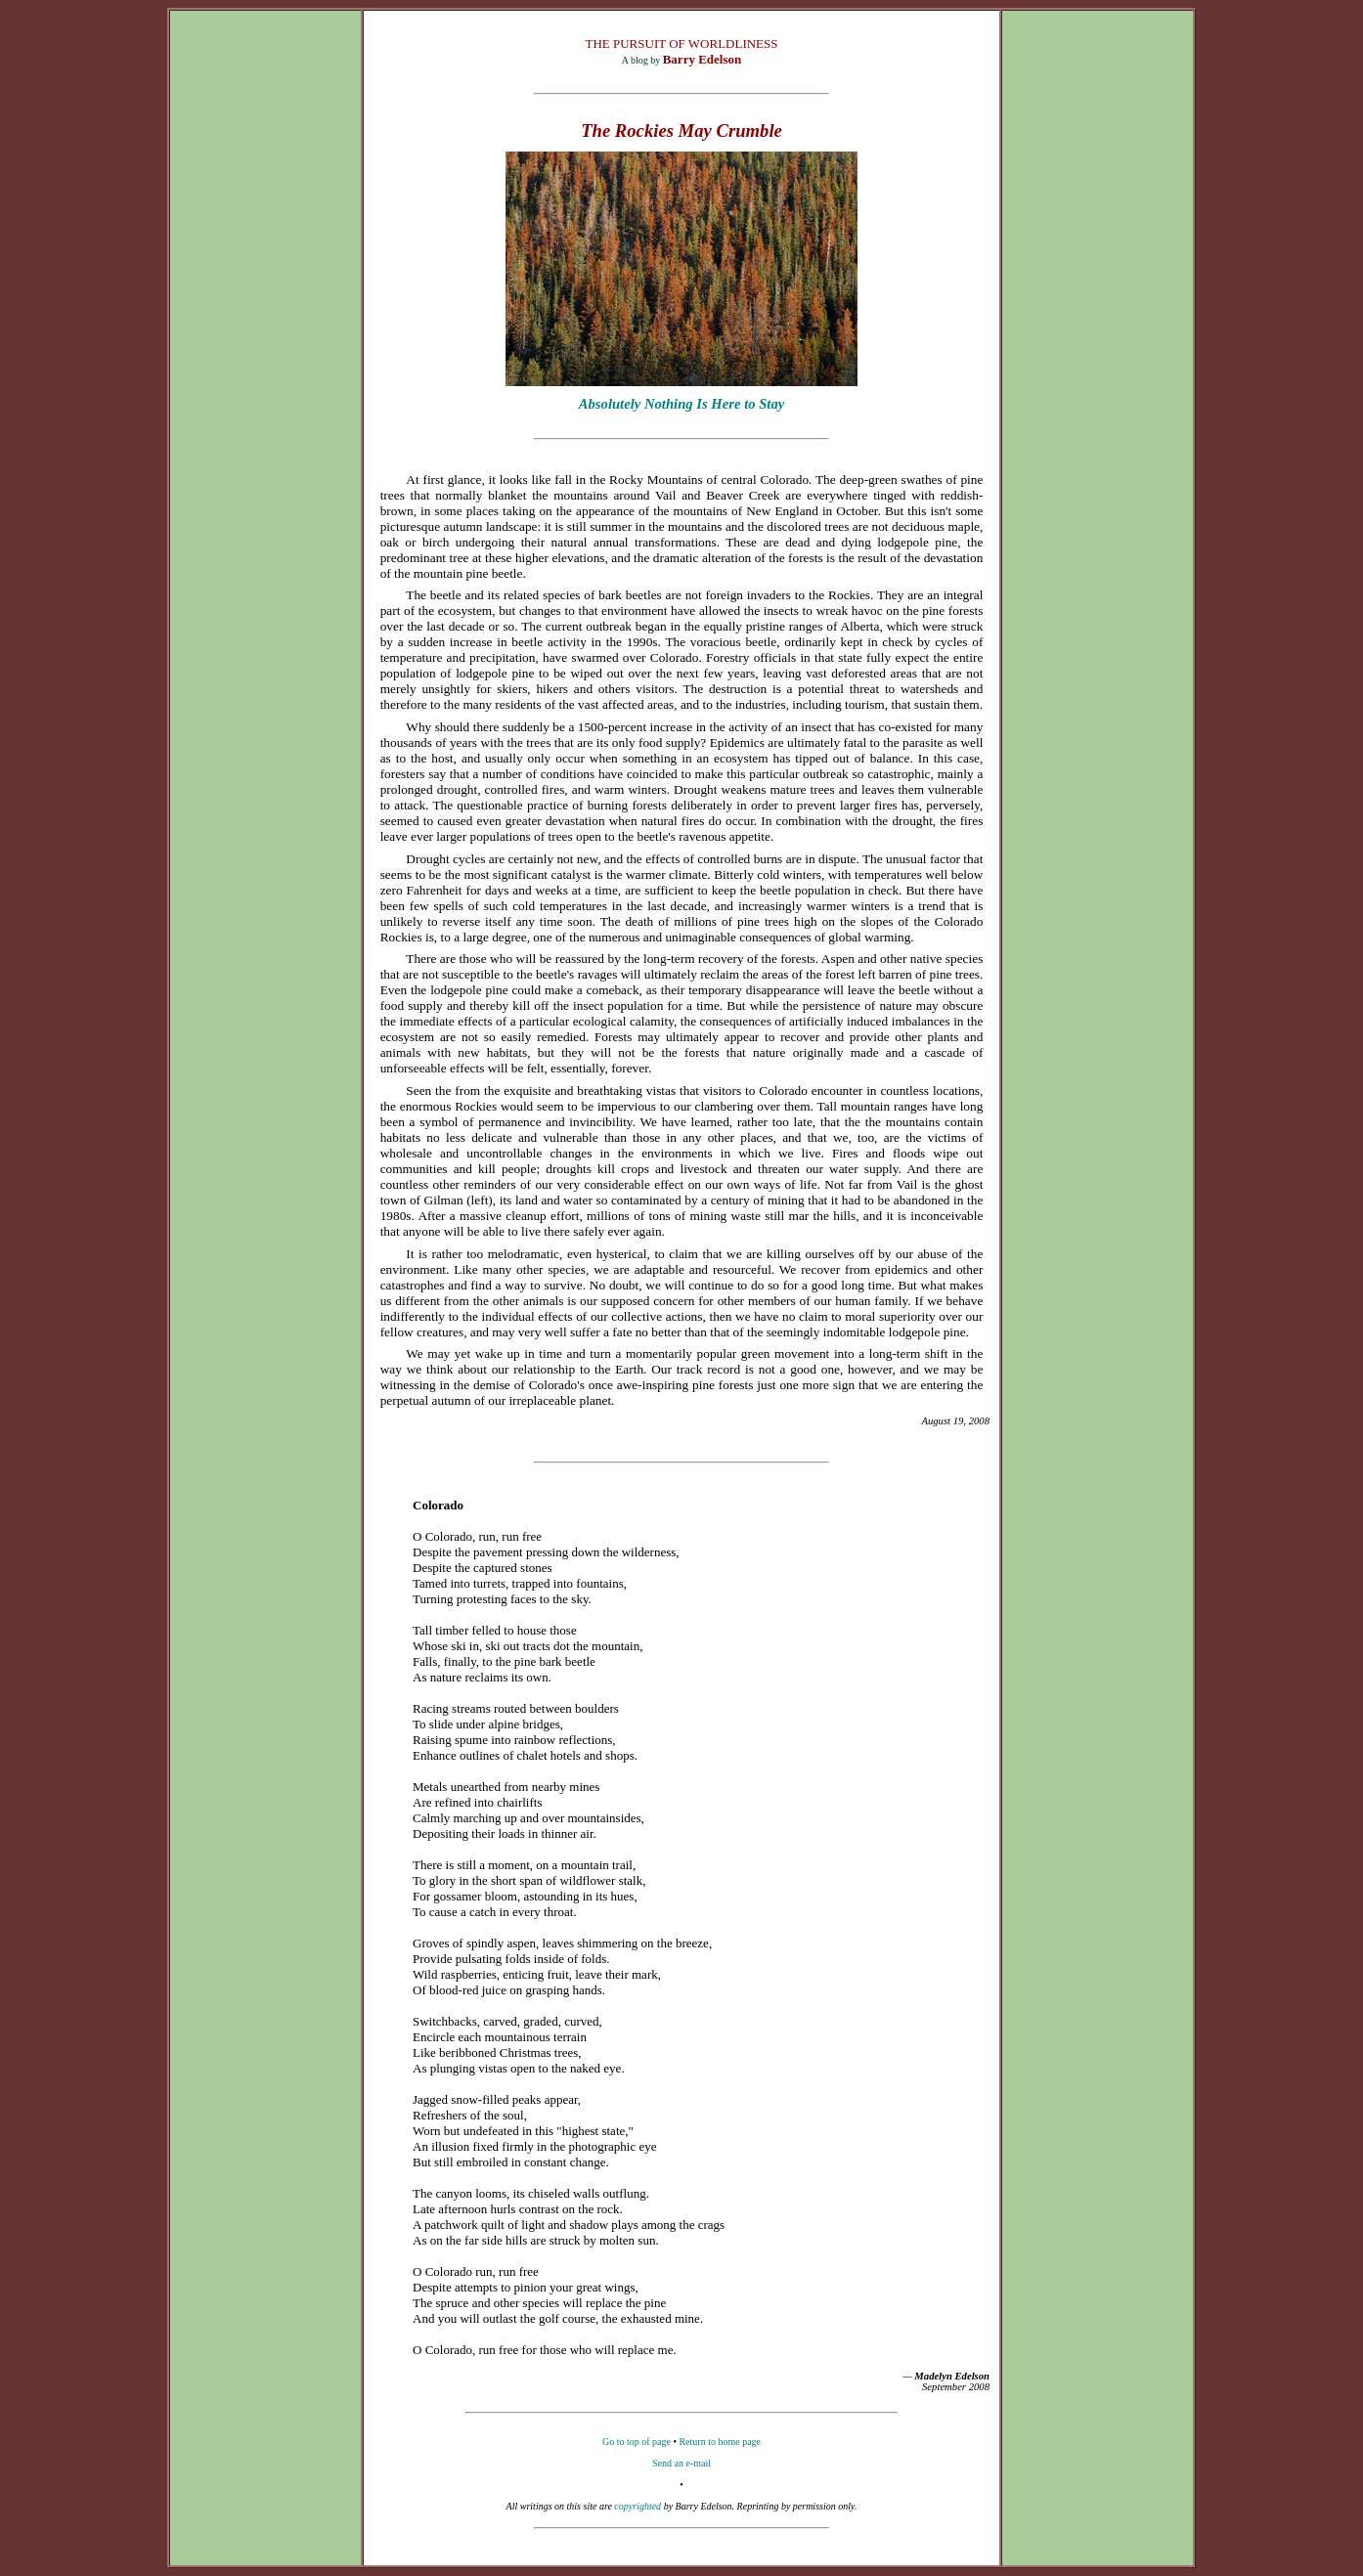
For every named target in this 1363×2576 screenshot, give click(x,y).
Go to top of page (636, 2441)
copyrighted (637, 2506)
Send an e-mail (681, 2463)
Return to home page (720, 2441)
